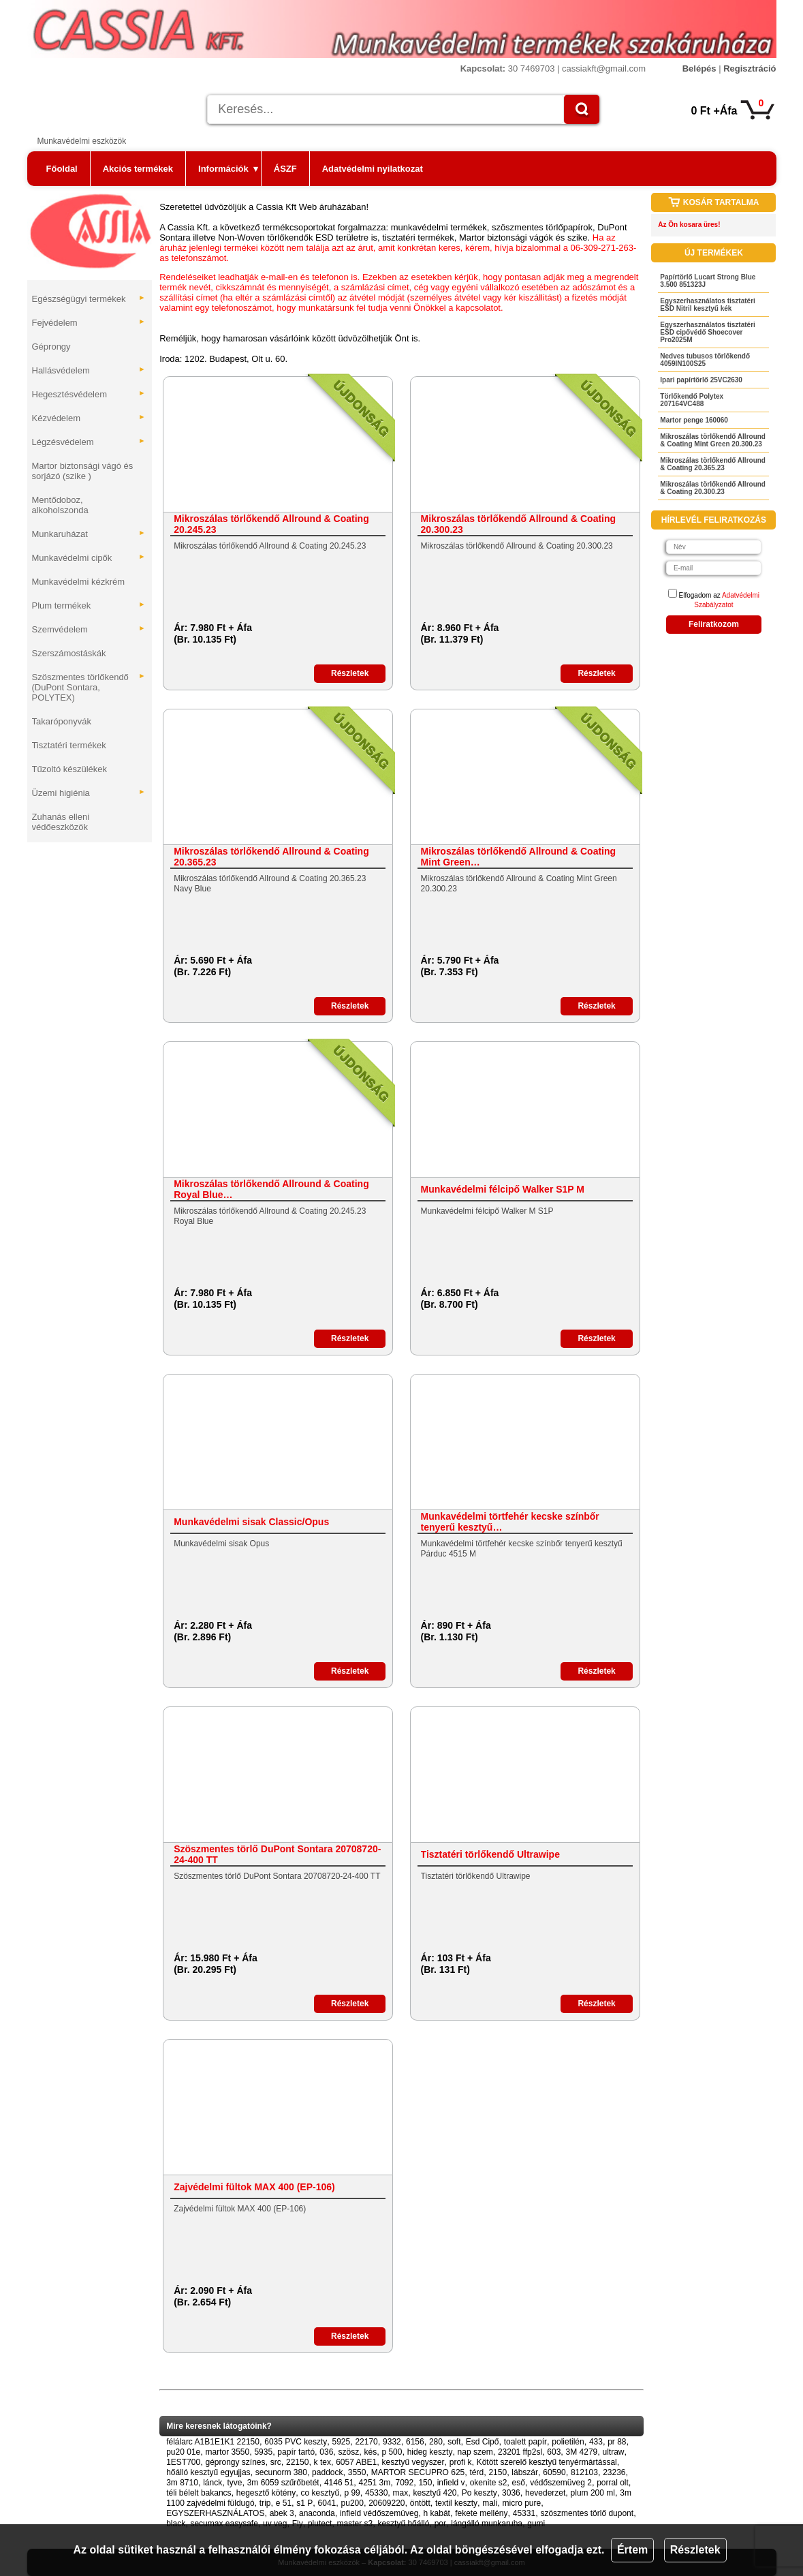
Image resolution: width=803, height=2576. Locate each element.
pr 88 (617, 2442)
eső (518, 2482)
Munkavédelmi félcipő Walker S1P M (502, 1189)
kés (370, 2452)
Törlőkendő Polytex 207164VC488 (691, 400)
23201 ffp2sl (520, 2452)
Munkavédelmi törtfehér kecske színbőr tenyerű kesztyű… (510, 1522)
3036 (511, 2493)
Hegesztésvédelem (89, 394)
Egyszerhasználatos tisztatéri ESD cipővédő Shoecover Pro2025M (707, 332)
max (401, 2493)
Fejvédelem (89, 323)
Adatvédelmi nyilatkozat (372, 169)
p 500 (391, 2452)
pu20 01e (183, 2452)
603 (554, 2452)
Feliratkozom (714, 624)
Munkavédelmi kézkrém (78, 582)
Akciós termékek (138, 169)
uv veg (275, 2523)
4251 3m (375, 2482)
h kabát (437, 2513)
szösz (349, 2452)
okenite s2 (488, 2482)
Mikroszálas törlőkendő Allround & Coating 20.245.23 (271, 524)
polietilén (568, 2442)
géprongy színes (235, 2462)
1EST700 (183, 2462)
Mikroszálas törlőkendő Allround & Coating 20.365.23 (271, 857)
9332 (392, 2442)
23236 (614, 2472)
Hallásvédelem (89, 370)
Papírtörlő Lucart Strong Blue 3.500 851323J (707, 280)
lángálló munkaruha (486, 2523)
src (275, 2462)
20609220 (386, 2503)
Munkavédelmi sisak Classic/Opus (251, 1521)
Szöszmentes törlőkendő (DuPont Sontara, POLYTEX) (89, 687)
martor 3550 (227, 2452)
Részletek (695, 2550)
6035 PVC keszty (295, 2442)
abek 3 (282, 2513)
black (175, 2523)
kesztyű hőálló (403, 2523)
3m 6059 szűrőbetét (283, 2482)
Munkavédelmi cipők (89, 558)
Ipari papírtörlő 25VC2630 (701, 380)
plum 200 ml (593, 2493)
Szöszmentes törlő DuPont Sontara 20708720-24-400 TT (277, 1854)
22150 (297, 2462)
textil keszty (456, 2503)
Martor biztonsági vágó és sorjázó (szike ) (82, 471)
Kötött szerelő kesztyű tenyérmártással (547, 2462)
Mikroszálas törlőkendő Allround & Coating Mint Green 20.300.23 (713, 440)
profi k (461, 2462)
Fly (297, 2523)
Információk (228, 169)
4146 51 (338, 2482)
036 (326, 2452)
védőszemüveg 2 (561, 2482)
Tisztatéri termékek (69, 745)
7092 (405, 2482)
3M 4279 (582, 2452)
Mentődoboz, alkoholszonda (60, 505)
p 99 (352, 2493)
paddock (327, 2472)
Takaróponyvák (61, 721)
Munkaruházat (89, 534)
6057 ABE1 (356, 2462)
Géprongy (51, 346)
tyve (234, 2482)
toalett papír (525, 2442)
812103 (584, 2472)
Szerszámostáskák (69, 653)
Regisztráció (749, 68)
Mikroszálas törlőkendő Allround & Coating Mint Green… (518, 857)
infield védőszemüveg (379, 2513)
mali (489, 2503)
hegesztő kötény (266, 2493)
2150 (497, 2472)
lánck (212, 2482)
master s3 (354, 2523)
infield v (451, 2482)
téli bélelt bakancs (198, 2493)
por (440, 2523)
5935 (263, 2452)
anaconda (317, 2513)
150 (425, 2482)
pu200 (352, 2503)
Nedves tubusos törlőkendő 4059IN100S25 (705, 359)
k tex (322, 2462)
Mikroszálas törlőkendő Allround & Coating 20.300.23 (518, 524)
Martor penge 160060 (694, 420)
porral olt (613, 2482)
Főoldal (62, 169)
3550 (357, 2472)
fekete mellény (481, 2513)
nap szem (475, 2452)
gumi (536, 2523)
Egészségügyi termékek (89, 299)
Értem (632, 2550)
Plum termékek (89, 605)
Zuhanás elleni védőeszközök (61, 822)
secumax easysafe (223, 2523)
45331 (524, 2513)
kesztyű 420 (435, 2493)
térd (477, 2472)
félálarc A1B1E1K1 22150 (212, 2442)
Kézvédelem (89, 418)
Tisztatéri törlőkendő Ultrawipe (490, 1854)
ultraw (613, 2452)
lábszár (524, 2472)
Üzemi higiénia (89, 793)
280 (436, 2442)
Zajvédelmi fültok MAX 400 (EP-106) (254, 2186)
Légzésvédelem (89, 442)
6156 (415, 2442)
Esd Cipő (482, 2442)
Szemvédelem (89, 629)
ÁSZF (285, 169)
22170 (366, 2442)
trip (265, 2503)
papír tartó (296, 2452)
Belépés (699, 68)
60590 (554, 2472)
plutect (320, 2523)
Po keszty (479, 2493)
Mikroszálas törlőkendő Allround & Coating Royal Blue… (271, 1189)
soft (453, 2442)
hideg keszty (430, 2452)
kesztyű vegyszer (412, 2462)
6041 (327, 2503)
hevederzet (545, 2493)
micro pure (522, 2503)
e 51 (284, 2503)
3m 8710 (182, 2482)
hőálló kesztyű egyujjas (208, 2472)
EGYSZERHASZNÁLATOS (215, 2513)
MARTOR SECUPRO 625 (418, 2472)
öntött (420, 2503)
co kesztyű (319, 2493)
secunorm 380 (281, 2472)
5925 (341, 2442)
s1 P (304, 2503)
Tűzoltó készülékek (70, 769)
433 (596, 2442)
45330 (376, 2493)
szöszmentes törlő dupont (586, 2513)
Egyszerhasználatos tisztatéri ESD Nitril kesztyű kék (707, 304)
